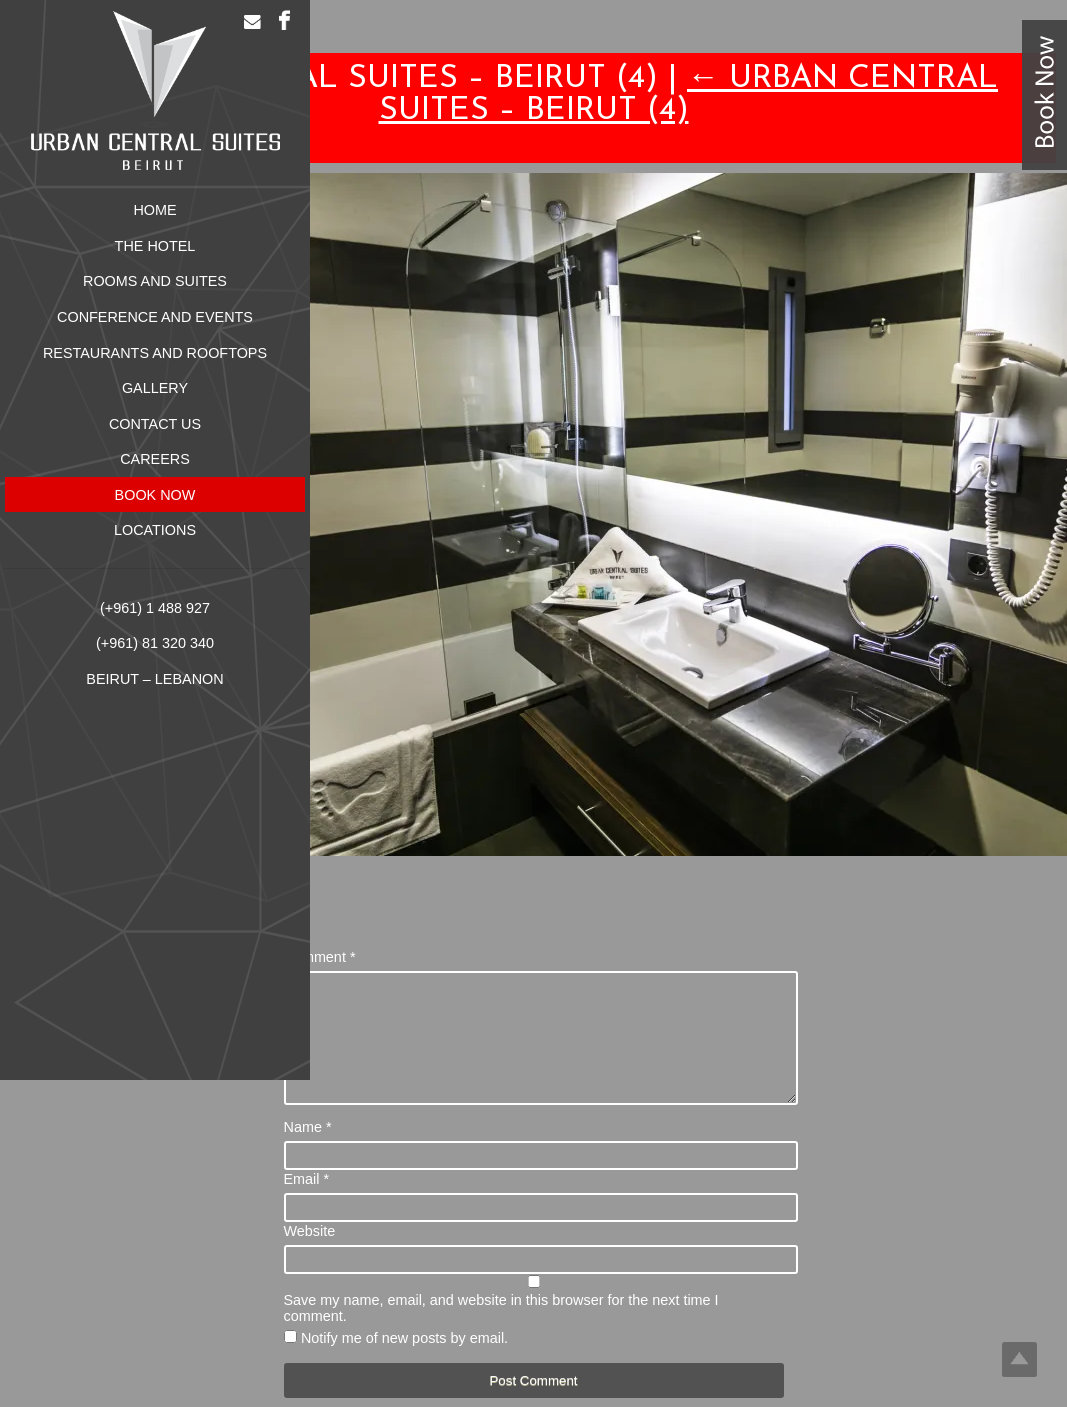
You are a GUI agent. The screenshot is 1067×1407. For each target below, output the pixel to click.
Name (308, 1151)
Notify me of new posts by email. (404, 1362)
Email (307, 1203)
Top (1019, 1359)
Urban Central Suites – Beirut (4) (689, 95)
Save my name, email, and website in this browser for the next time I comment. (501, 1332)
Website (310, 1255)
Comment (320, 957)
